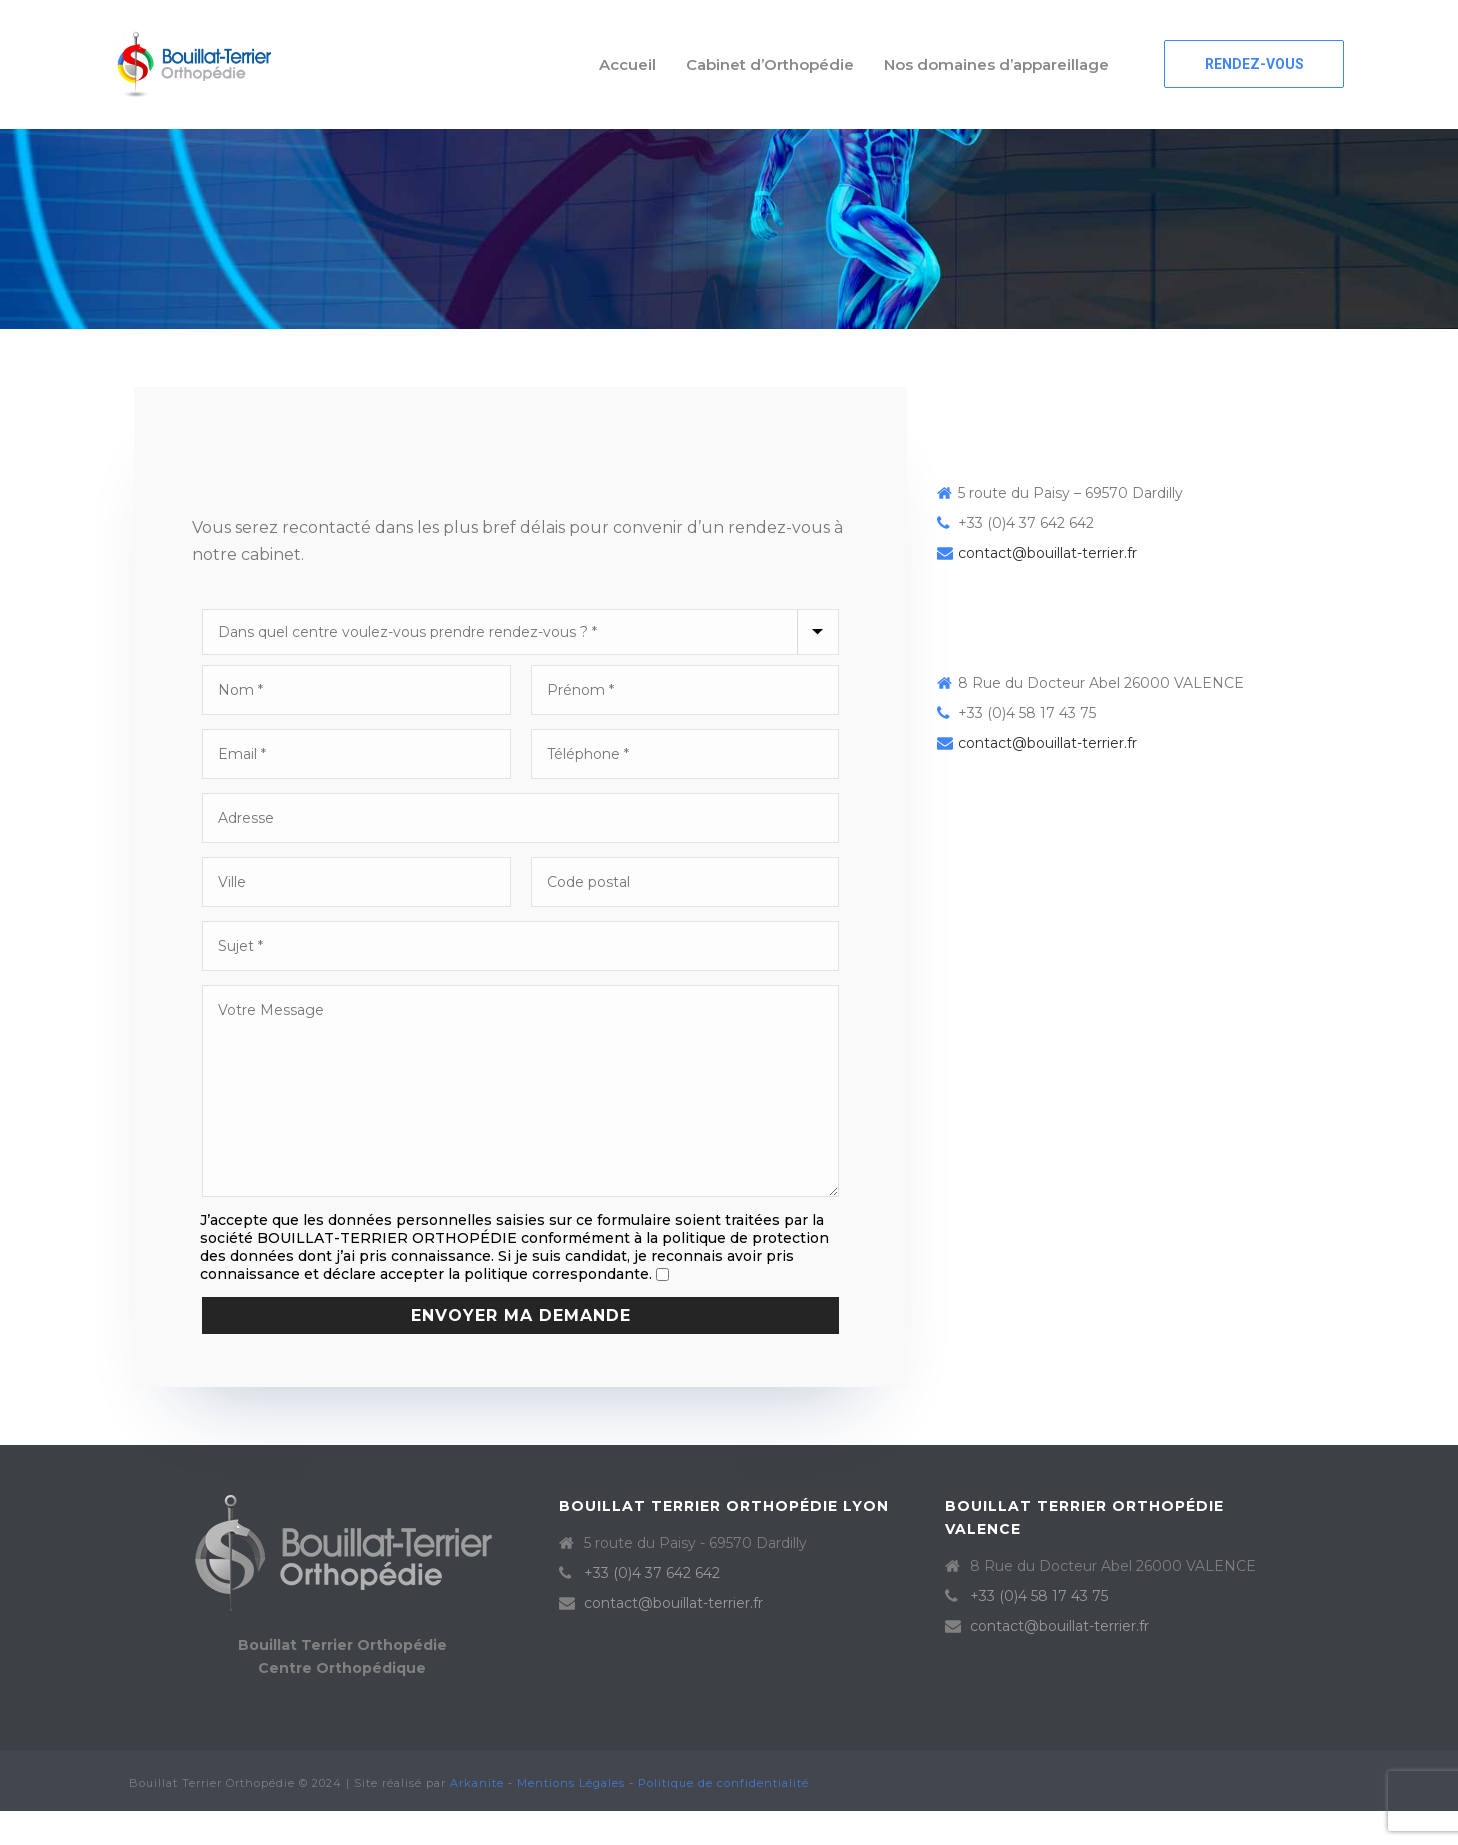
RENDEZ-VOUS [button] (1254, 64)
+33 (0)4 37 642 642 (652, 1573)
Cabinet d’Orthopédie (770, 64)
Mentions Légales (571, 1783)
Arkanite (477, 1783)
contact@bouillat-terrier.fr (1047, 553)
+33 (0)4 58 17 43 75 (1039, 1596)
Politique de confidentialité (723, 1783)
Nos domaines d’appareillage (996, 64)
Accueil (627, 64)
